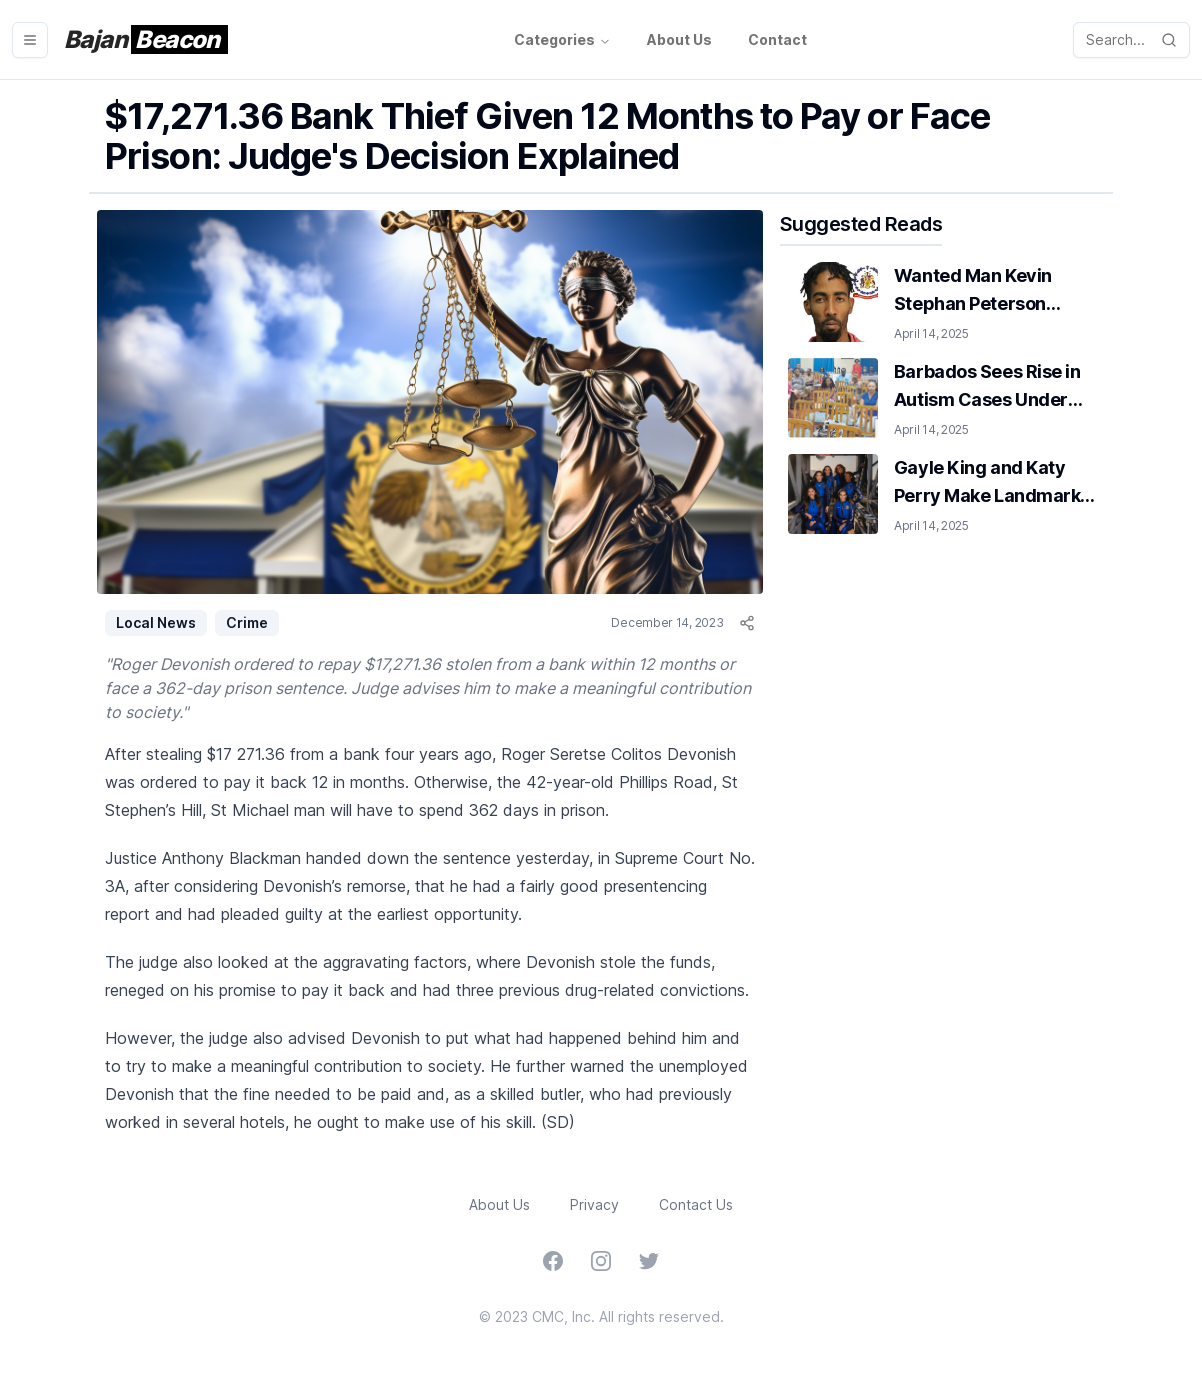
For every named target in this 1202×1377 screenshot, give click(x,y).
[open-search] (1131, 40)
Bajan (146, 39)
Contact (777, 39)
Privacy (594, 1204)
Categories (562, 39)
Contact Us (696, 1204)
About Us (679, 39)
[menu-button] (30, 40)
